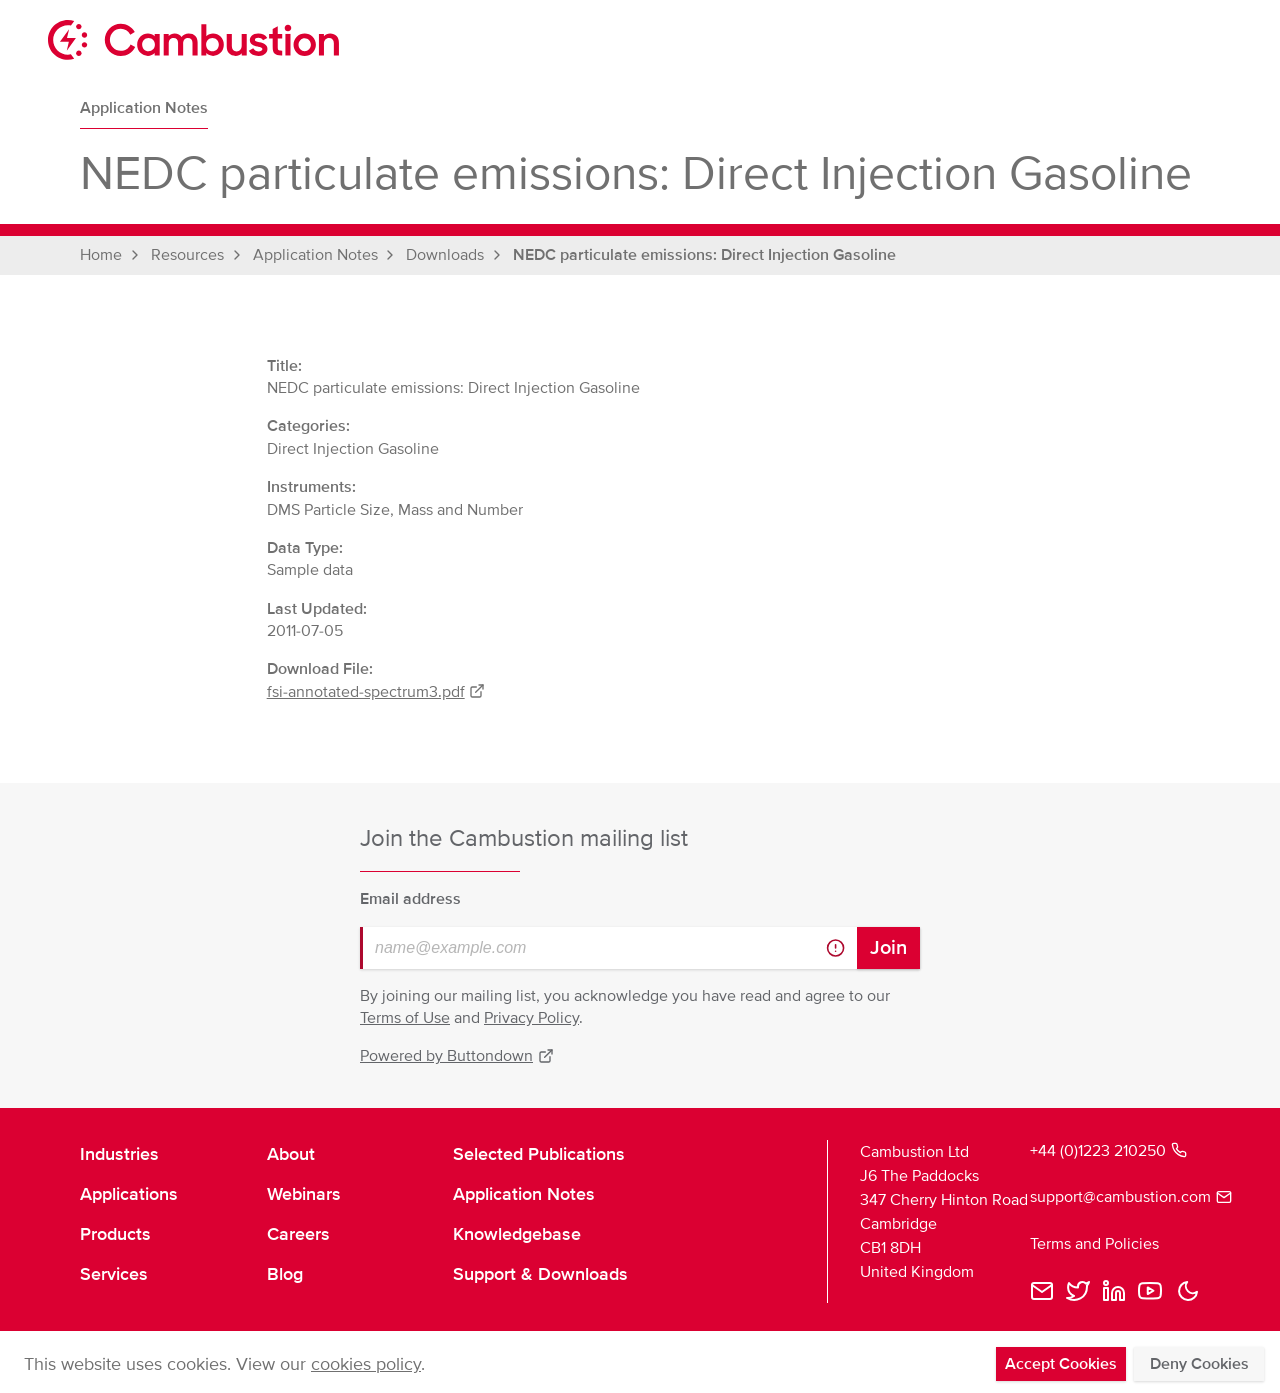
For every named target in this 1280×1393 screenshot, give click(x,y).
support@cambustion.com (1115, 1197)
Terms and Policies (1094, 1244)
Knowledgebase (517, 1234)
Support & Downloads (540, 1274)
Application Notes (144, 108)
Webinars (304, 1194)
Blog (285, 1274)
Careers (298, 1234)
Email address (410, 899)
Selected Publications (539, 1154)
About (291, 1154)
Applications (129, 1194)
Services (114, 1274)
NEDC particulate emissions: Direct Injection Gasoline (704, 255)
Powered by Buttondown (457, 1056)
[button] (1188, 1291)
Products (115, 1234)
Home (101, 255)
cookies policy (366, 1364)
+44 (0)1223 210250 (1108, 1151)
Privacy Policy (531, 1018)
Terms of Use (405, 1018)
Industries (119, 1154)
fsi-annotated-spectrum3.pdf (376, 692)
